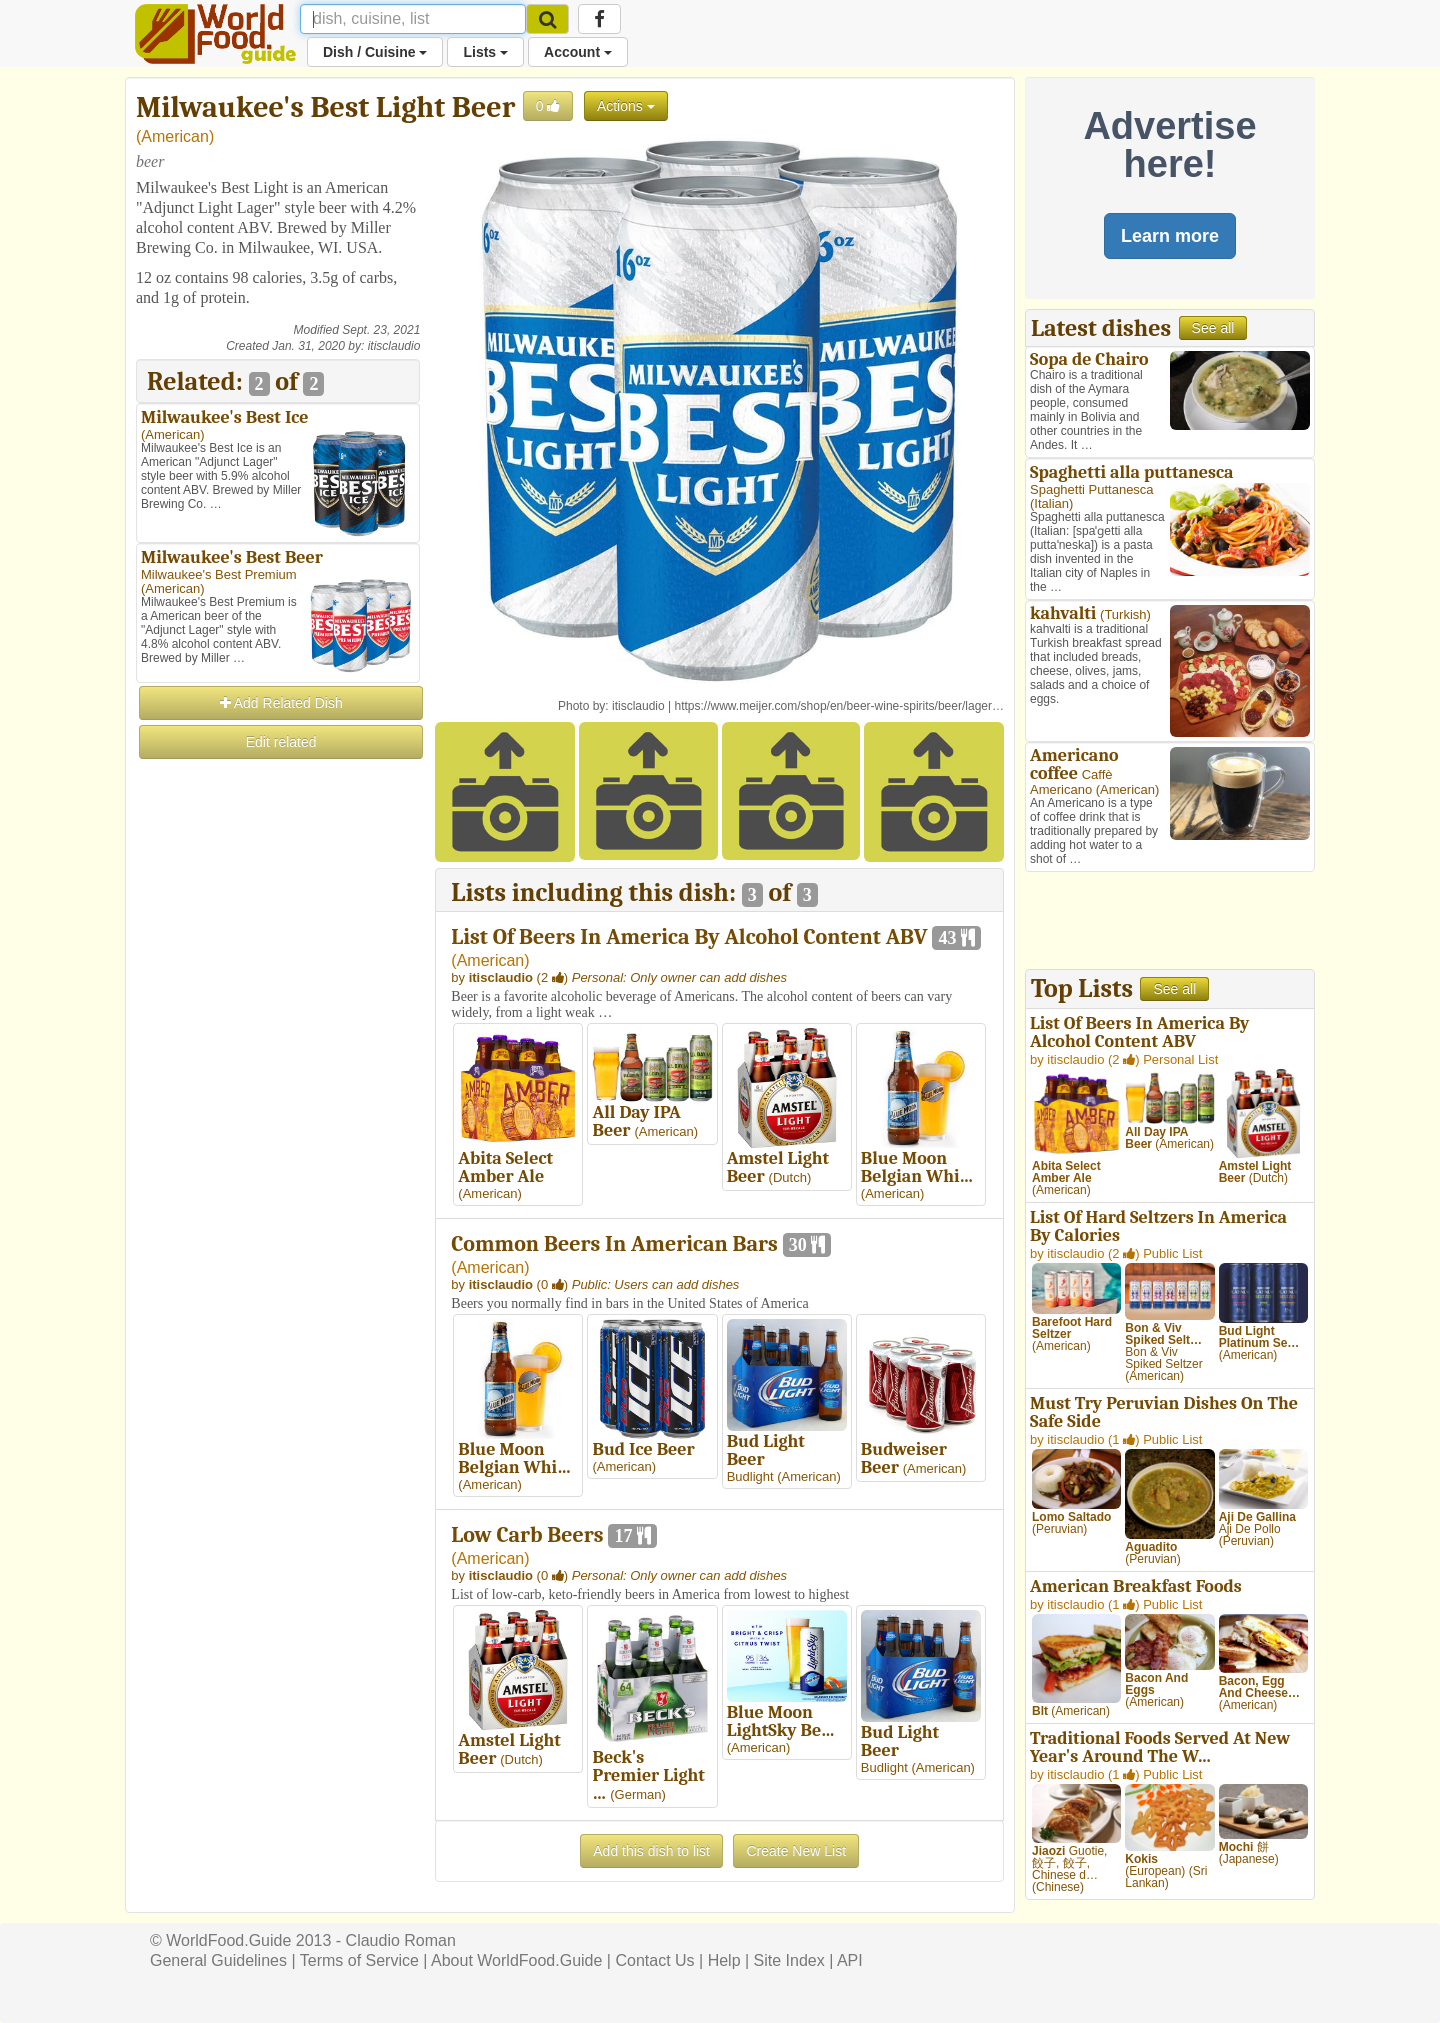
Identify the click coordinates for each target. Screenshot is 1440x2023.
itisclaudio (394, 346)
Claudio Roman (401, 1940)
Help (724, 1960)
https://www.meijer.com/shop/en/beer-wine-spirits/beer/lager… (839, 706)
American (175, 136)
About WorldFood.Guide (516, 1960)
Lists (485, 52)
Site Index (789, 1960)
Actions (626, 106)
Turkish (1125, 614)
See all (1213, 328)
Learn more (1170, 236)
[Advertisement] (278, 1062)
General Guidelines (218, 1960)
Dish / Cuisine (375, 52)
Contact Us (654, 1960)
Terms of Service (359, 1960)
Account (578, 52)
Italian (1051, 503)
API (850, 1960)
